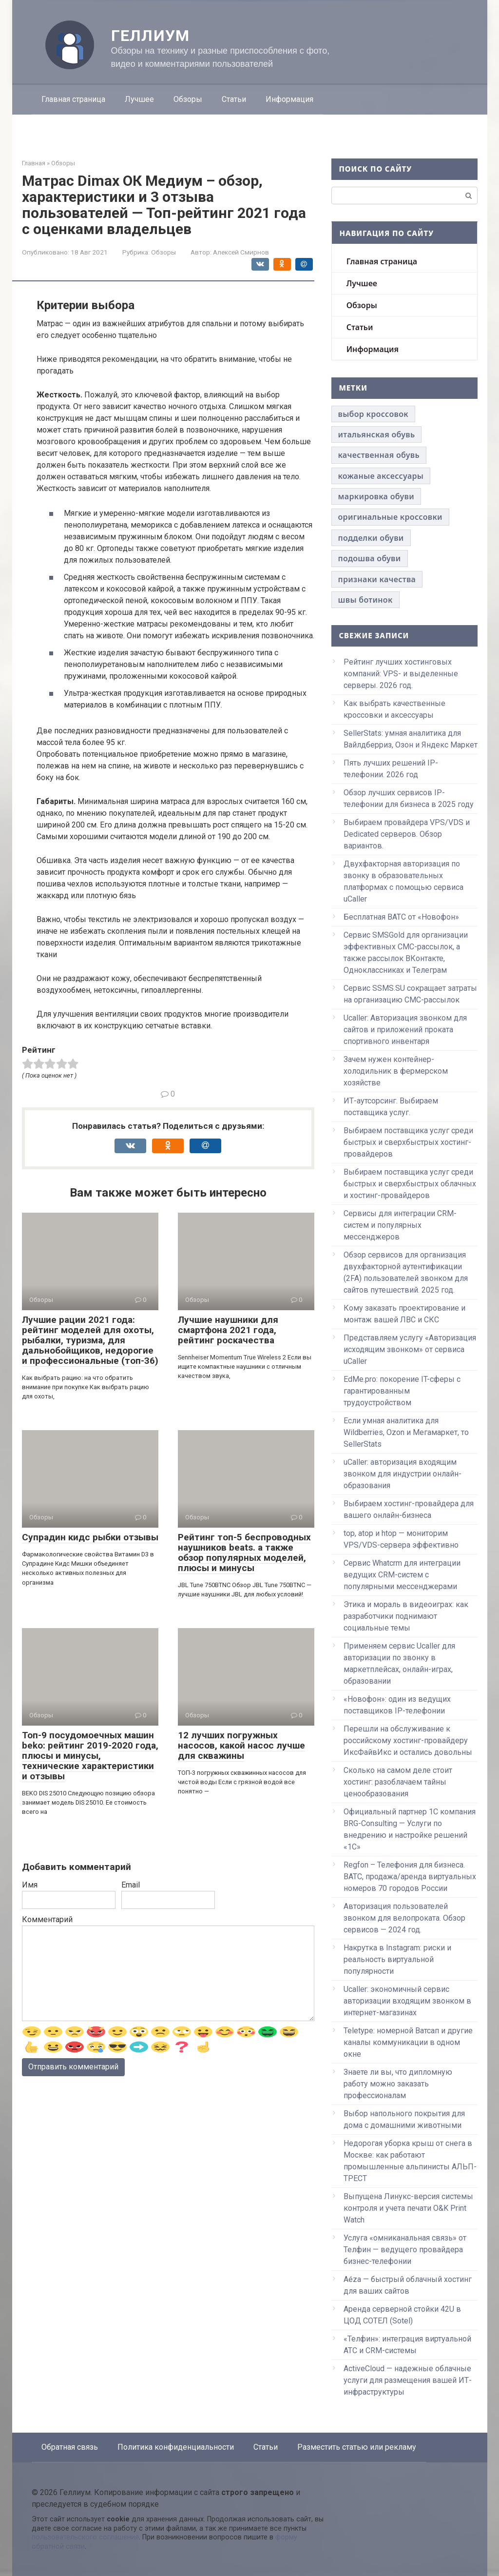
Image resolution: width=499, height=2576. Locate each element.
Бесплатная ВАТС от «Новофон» (401, 917)
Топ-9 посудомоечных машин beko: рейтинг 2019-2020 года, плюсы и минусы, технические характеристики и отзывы (90, 1756)
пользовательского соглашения (85, 2537)
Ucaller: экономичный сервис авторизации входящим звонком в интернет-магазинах (407, 2001)
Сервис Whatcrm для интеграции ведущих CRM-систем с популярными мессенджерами (402, 1574)
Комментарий (47, 1919)
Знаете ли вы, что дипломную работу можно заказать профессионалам (398, 2083)
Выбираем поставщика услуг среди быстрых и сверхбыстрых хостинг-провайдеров (408, 1142)
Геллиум (150, 35)
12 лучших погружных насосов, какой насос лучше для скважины (241, 1745)
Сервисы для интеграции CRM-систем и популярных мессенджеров (400, 1225)
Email (130, 1884)
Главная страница (73, 99)
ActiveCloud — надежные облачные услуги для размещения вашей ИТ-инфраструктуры (408, 2380)
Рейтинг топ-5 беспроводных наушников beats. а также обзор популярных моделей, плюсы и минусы (244, 1552)
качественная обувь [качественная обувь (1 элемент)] (379, 455)
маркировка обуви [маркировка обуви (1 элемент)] (376, 496)
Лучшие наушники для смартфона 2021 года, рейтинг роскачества (228, 1330)
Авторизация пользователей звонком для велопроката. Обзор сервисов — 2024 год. (404, 1918)
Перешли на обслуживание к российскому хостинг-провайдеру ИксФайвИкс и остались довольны (408, 1740)
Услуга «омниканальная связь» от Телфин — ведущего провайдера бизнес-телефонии (405, 2249)
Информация (289, 99)
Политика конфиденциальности (175, 2447)
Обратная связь (69, 2447)
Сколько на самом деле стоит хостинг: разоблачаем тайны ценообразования (398, 1782)
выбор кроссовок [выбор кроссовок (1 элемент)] (373, 414)
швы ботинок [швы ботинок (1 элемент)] (365, 599)
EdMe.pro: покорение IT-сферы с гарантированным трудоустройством (402, 1391)
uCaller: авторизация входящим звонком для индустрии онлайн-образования (402, 1473)
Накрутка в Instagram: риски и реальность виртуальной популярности (397, 1959)
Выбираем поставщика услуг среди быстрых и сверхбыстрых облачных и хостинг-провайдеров (410, 1183)
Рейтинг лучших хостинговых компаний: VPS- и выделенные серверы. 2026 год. (401, 673)
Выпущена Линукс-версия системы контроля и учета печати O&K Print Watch (408, 2208)
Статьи (234, 99)
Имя (30, 1884)
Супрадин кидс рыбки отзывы (90, 1537)
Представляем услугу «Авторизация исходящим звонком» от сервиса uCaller (410, 1349)
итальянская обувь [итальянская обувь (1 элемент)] (376, 434)
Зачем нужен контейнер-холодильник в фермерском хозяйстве (396, 1071)
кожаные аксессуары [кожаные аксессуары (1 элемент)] (381, 476)
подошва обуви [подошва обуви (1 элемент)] (369, 558)
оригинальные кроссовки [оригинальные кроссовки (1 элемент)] (390, 516)
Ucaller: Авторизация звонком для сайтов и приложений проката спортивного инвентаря (405, 1029)
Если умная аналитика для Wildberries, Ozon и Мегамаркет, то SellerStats (406, 1432)
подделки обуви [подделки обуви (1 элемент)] (371, 537)
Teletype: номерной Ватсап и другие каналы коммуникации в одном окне (408, 2042)
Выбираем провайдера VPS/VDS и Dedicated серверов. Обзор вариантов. (407, 834)
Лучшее (139, 99)
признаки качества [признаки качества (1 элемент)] (377, 579)
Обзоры (187, 99)
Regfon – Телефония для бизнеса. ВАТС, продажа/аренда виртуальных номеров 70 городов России (410, 1876)
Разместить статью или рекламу (356, 2447)
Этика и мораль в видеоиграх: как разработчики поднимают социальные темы (406, 1616)
